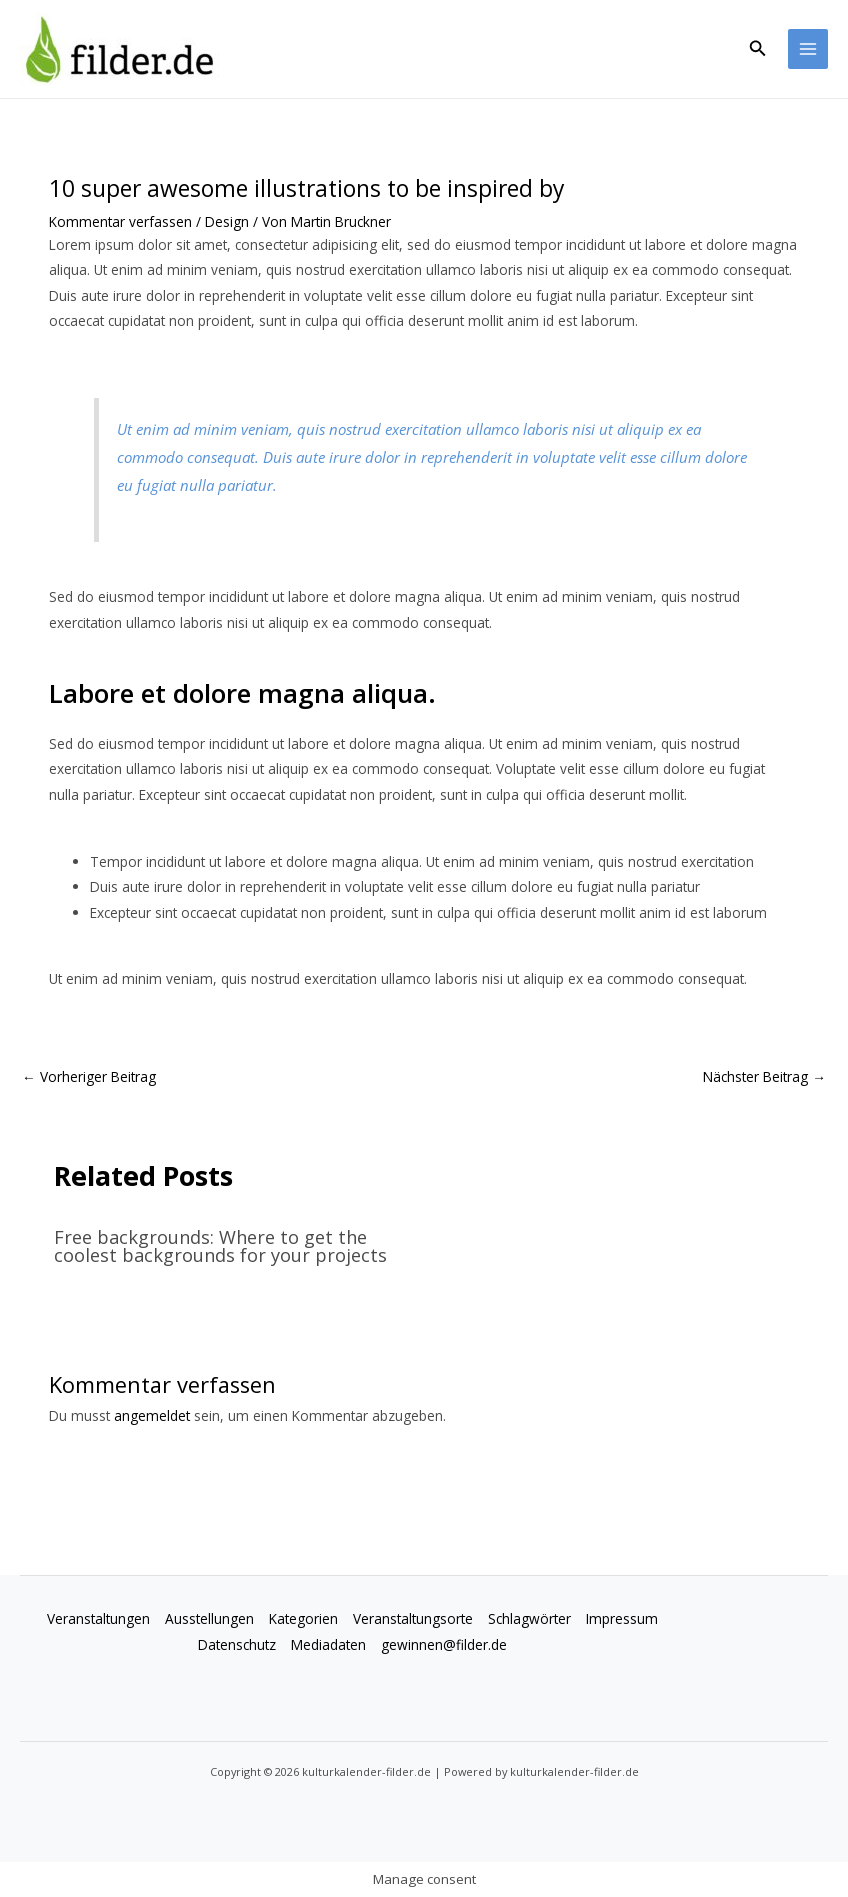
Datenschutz (237, 1644)
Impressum (622, 1618)
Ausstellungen (209, 1618)
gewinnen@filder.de (444, 1644)
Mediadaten (328, 1644)
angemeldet (152, 1415)
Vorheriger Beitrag (89, 1076)
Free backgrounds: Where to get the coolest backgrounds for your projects (220, 1246)
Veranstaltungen (98, 1618)
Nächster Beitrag (764, 1076)
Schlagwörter (529, 1618)
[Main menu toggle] (808, 49)
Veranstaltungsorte (413, 1618)
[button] (758, 49)
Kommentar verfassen (120, 221)
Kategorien (303, 1618)
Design (227, 221)
